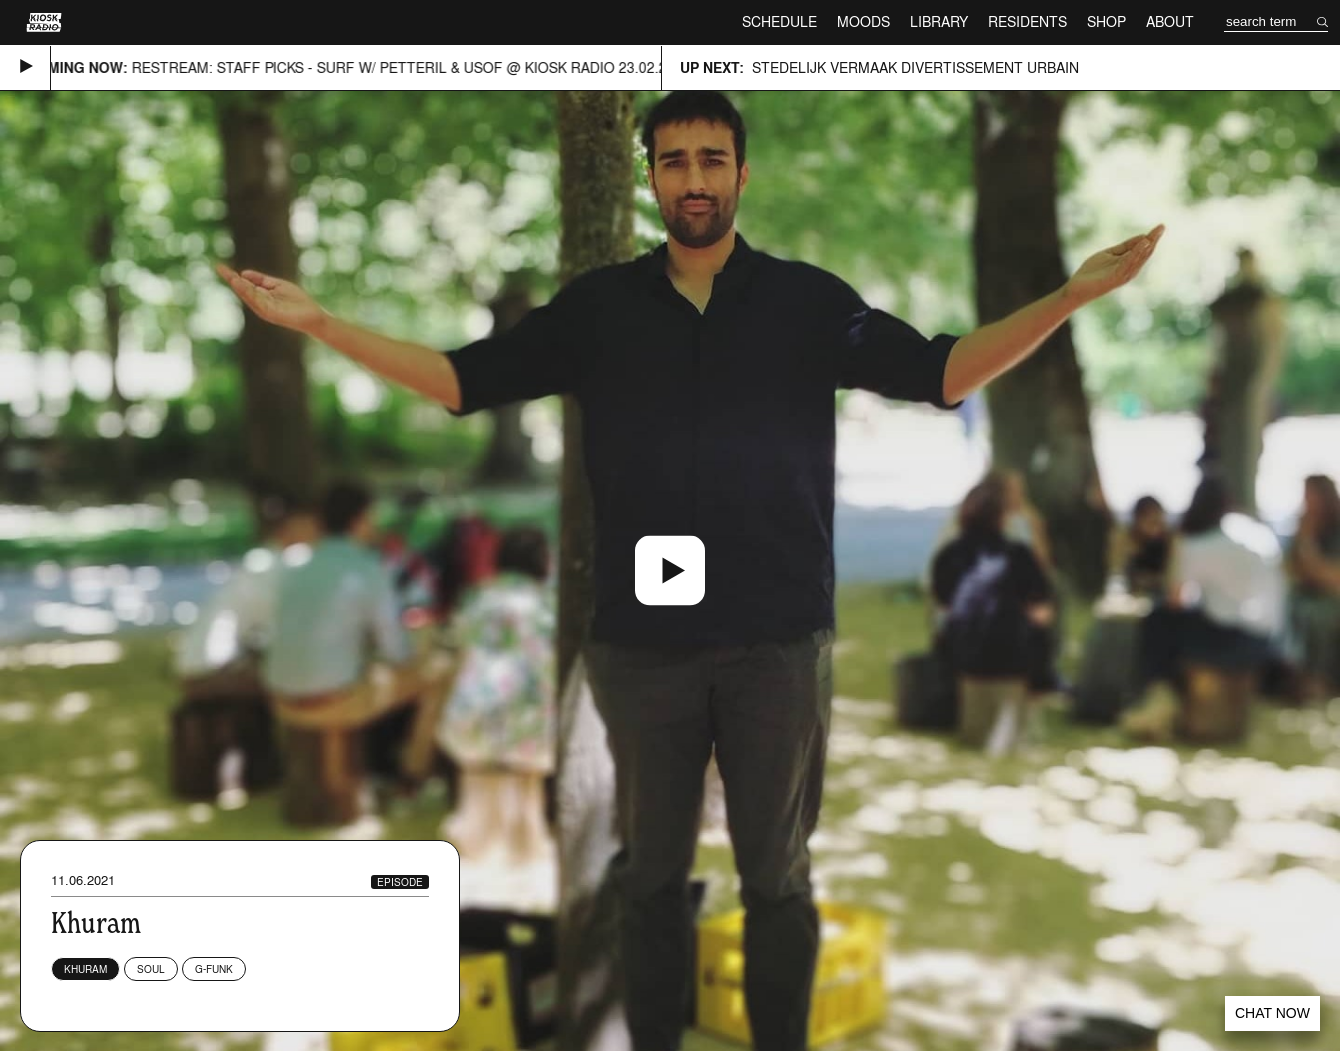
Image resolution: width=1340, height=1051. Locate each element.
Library (939, 21)
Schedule (779, 21)
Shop (1106, 21)
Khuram (85, 969)
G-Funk (214, 969)
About (1170, 21)
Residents (1027, 21)
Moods (863, 21)
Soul (151, 969)
